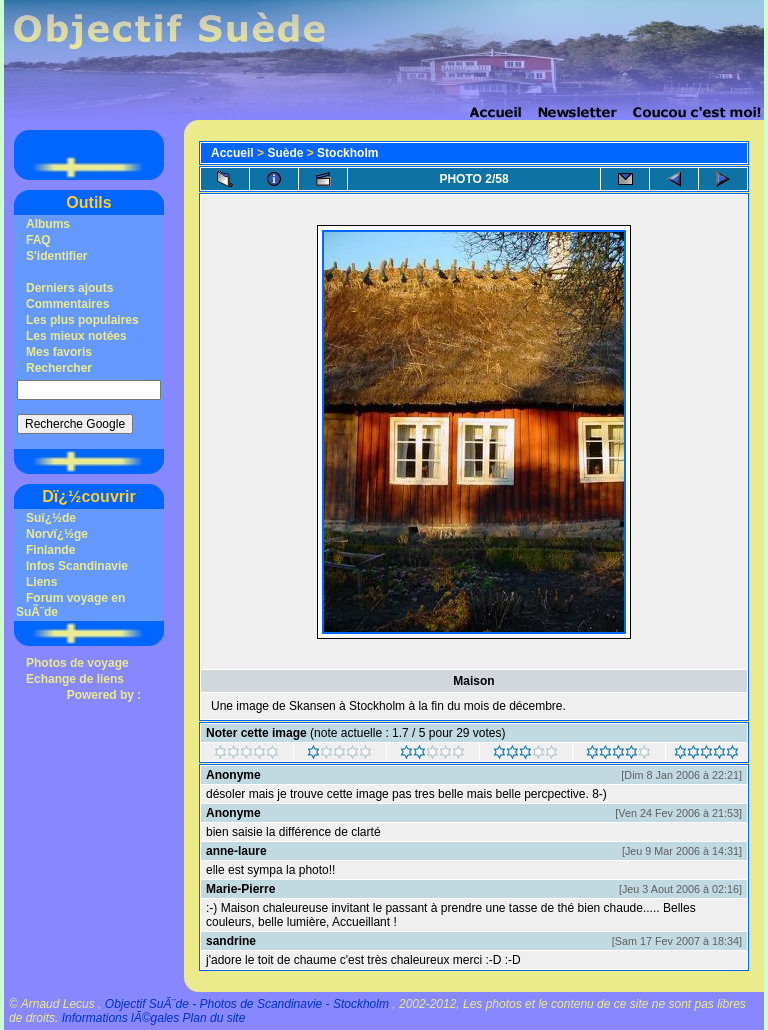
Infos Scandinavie (77, 566)
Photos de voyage (77, 663)
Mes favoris (59, 352)
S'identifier (57, 256)
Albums (48, 224)
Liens (41, 582)
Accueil (232, 153)
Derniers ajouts (69, 288)
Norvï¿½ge (57, 534)
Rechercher (59, 368)
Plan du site (214, 1018)
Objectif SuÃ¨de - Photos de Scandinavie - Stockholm (247, 1004)
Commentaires (67, 304)
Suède (285, 153)
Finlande (50, 550)
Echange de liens (75, 679)
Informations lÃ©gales (121, 1018)
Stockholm (347, 153)
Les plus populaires (82, 320)
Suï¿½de (51, 518)
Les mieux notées (76, 336)
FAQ (38, 240)
